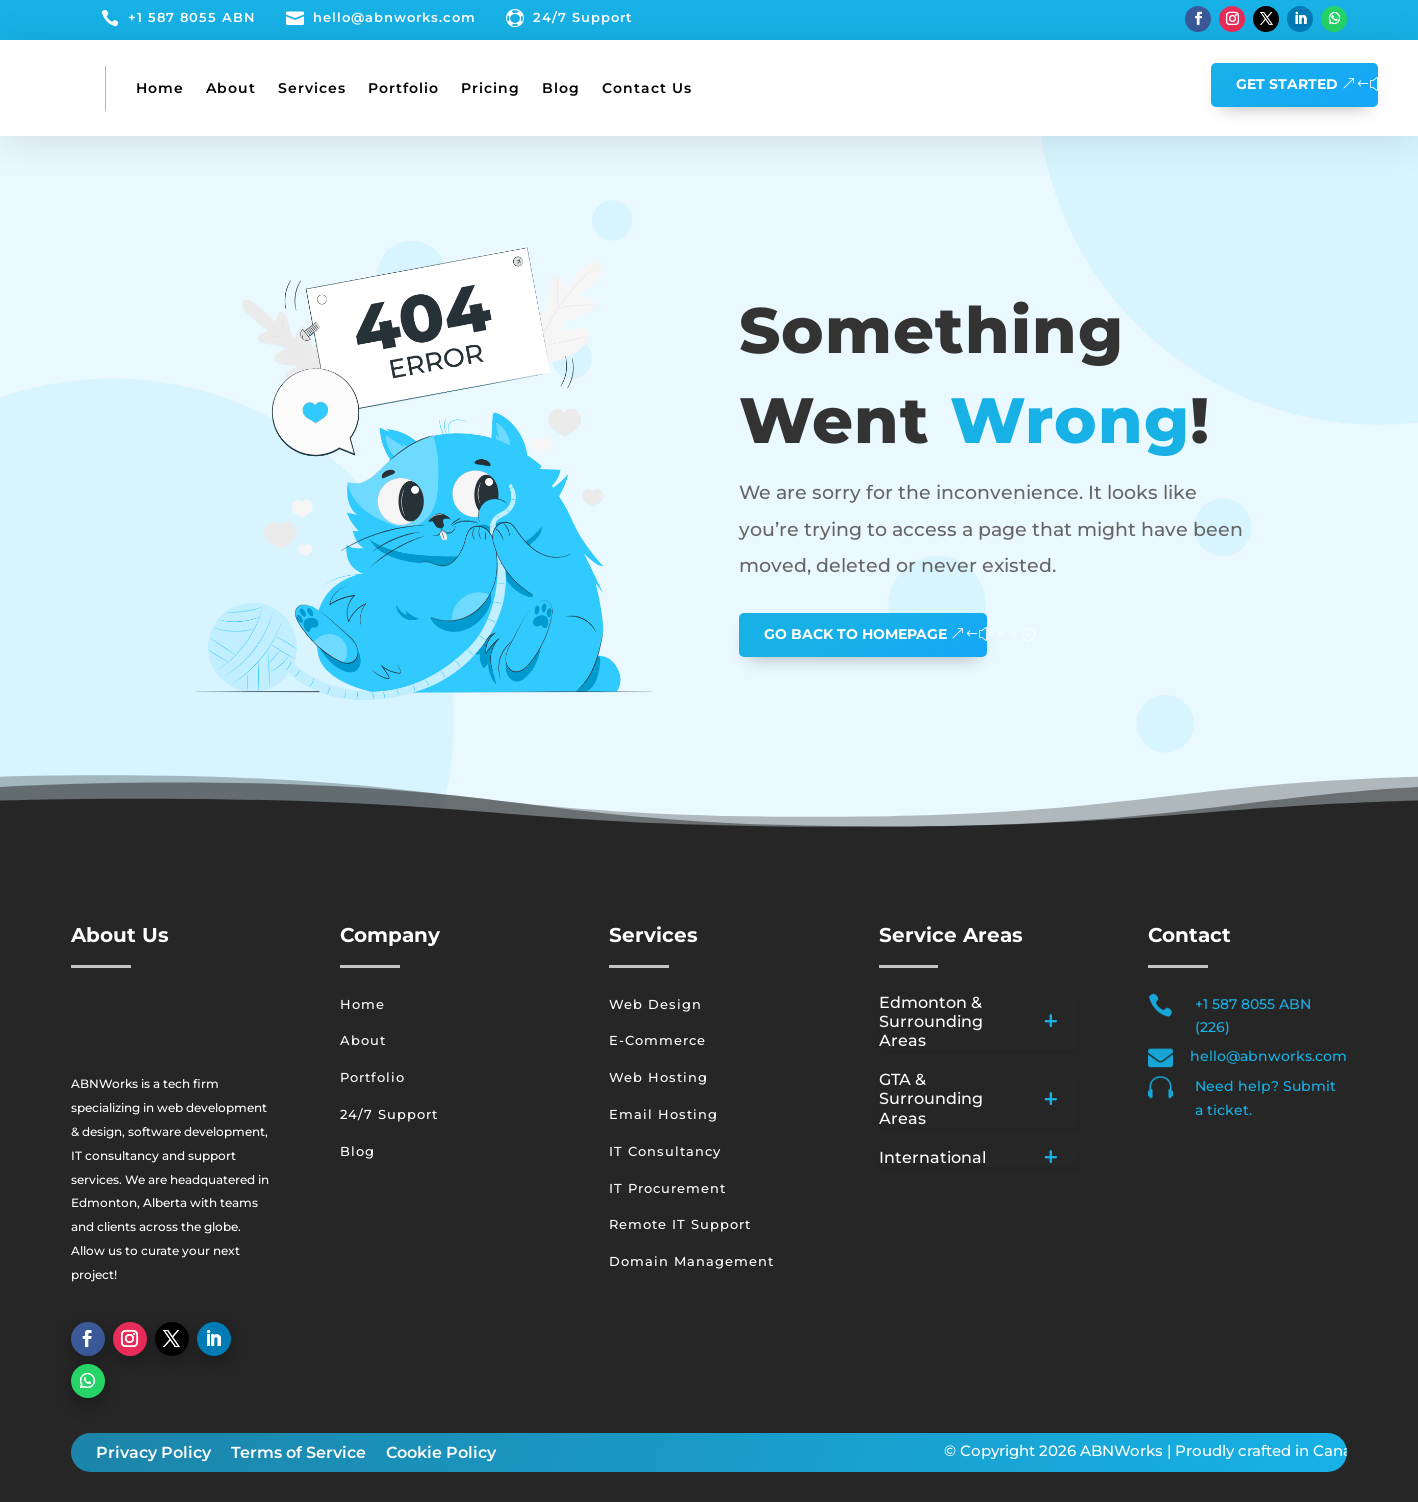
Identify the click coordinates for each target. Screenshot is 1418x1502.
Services (312, 88)
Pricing (490, 88)
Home (160, 88)
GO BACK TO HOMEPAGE (855, 634)
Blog (561, 88)
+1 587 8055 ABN (192, 17)
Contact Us (647, 88)
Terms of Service (298, 1452)
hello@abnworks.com (394, 17)
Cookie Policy (441, 1452)
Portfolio (403, 88)
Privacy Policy (153, 1452)
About (231, 88)
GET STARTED (1287, 84)
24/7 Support (583, 17)
